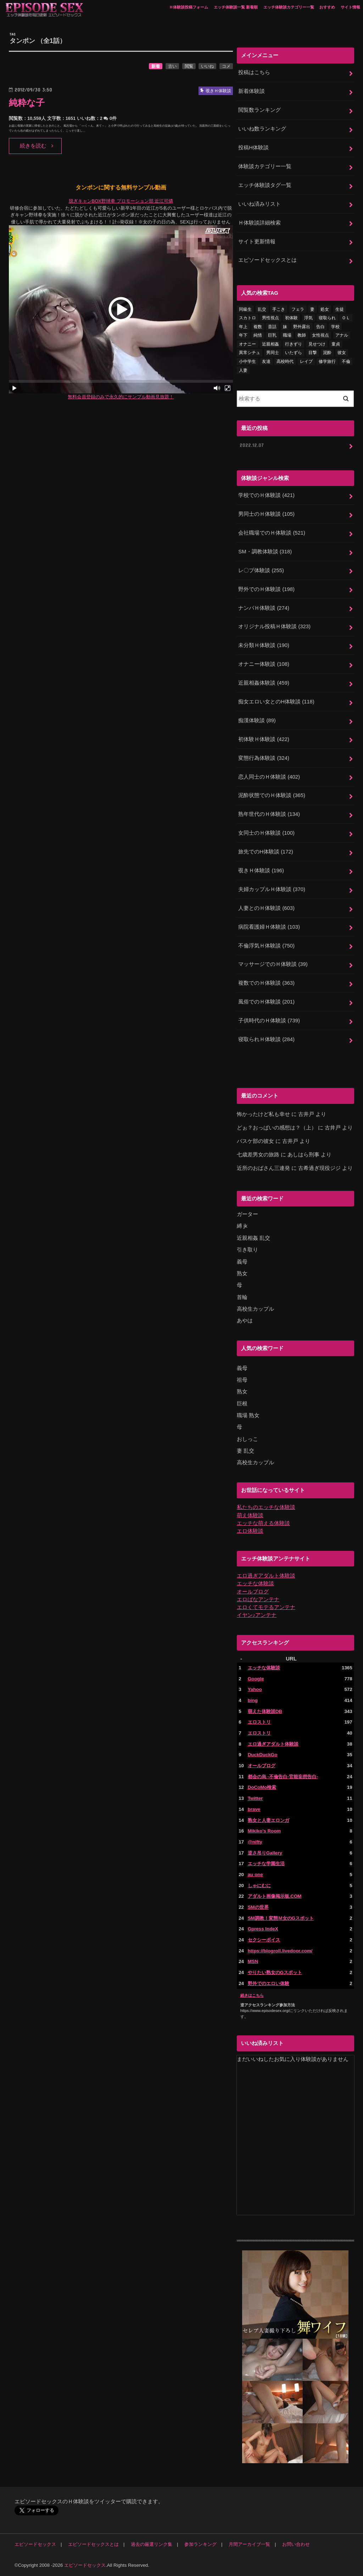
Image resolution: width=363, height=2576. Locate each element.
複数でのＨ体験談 (266, 983)
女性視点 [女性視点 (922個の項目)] (320, 335)
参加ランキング (200, 2544)
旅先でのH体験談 (265, 852)
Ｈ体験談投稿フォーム (188, 7)
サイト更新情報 (256, 241)
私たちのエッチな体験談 (266, 1507)
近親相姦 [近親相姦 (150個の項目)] (270, 344)
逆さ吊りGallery (265, 1853)
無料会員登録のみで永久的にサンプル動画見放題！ (121, 396)
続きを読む (33, 146)
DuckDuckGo (263, 1754)
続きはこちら (252, 1995)
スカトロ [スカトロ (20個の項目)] (247, 317)
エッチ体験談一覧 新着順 (236, 7)
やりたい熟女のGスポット (275, 1972)
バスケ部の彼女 (255, 1141)
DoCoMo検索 (262, 1787)
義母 (242, 1262)
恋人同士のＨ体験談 (269, 777)
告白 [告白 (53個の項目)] (320, 326)
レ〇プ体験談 (261, 570)
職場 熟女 (248, 1415)
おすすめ (327, 7)
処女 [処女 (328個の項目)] (324, 309)
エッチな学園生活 (266, 1863)
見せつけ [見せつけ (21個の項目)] (316, 344)
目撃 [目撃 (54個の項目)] (312, 352)
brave (254, 1809)
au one (255, 1874)
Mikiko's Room (264, 1831)
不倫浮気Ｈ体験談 (266, 946)
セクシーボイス (264, 1939)
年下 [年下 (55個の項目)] (243, 335)
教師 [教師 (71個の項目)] (301, 335)
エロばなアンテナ (258, 1599)
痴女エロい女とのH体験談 (276, 701)
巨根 (242, 1403)
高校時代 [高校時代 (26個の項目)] (285, 361)
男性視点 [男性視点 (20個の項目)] (270, 317)
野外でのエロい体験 (268, 1983)
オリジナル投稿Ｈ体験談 (274, 626)
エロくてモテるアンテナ (266, 1607)
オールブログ (253, 1591)
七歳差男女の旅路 (258, 1154)
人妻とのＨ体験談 (266, 908)
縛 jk (242, 1226)
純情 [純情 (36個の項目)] (257, 335)
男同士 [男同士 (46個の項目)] (272, 352)
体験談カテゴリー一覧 (264, 166)
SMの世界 (258, 1907)
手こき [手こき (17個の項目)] (278, 309)
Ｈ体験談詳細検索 (259, 223)
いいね (207, 66)
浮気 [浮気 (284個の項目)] (308, 317)
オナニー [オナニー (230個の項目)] (247, 344)
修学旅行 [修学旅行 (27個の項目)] (327, 361)
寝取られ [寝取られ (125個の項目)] (327, 317)
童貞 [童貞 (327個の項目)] (335, 344)
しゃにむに (259, 1885)
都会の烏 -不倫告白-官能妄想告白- (283, 1776)
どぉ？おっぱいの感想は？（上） (277, 1128)
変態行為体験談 (263, 758)
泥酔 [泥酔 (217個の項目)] (327, 352)
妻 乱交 (245, 1451)
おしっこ (247, 1439)
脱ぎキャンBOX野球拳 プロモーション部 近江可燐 (121, 201)
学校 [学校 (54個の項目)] (335, 326)
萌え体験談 (250, 1515)
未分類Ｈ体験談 (263, 645)
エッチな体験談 (255, 1583)
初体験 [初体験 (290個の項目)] (291, 317)
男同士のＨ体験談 (266, 514)
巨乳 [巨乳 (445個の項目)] (272, 335)
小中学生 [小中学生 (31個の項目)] (247, 361)
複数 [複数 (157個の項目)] (257, 326)
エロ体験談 (250, 1531)
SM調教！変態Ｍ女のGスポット (281, 1918)
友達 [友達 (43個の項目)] (266, 361)
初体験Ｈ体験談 (263, 739)
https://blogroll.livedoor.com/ (280, 1950)
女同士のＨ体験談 (266, 833)
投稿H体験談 (253, 147)
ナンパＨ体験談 (263, 608)
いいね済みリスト (259, 204)
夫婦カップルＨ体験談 (271, 889)
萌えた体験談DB (265, 1711)
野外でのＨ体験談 (266, 589)
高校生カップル (255, 1309)
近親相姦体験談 (263, 683)
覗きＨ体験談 (261, 870)
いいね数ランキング (262, 129)
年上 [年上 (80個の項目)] (243, 326)
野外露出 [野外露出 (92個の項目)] (301, 326)
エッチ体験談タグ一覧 (264, 185)
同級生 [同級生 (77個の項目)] (245, 309)
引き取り (247, 1250)
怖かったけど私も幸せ (263, 1114)
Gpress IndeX (263, 1928)
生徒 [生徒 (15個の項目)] (339, 309)
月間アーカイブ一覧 (249, 2544)
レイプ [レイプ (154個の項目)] (306, 361)
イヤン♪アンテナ (257, 1615)
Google (256, 1678)
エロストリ (259, 1722)
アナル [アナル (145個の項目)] (341, 335)
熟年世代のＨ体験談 (269, 814)
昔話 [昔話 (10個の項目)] (272, 326)
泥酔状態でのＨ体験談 (271, 795)
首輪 (242, 1297)
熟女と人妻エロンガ (268, 1820)
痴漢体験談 (257, 720)
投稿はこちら (254, 72)
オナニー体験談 (263, 664)
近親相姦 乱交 (253, 1238)
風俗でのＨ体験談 (266, 1002)
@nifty (255, 1842)
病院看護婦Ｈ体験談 (269, 927)
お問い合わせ (296, 2544)
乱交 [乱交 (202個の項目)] (262, 309)
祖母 (242, 1380)
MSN (253, 1961)
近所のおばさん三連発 (263, 1168)
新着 (155, 66)
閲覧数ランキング (259, 110)
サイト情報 (350, 7)
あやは (245, 1320)
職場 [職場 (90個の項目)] (287, 335)
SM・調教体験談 (265, 551)
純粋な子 (27, 102)
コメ (226, 66)
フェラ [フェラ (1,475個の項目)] (297, 309)
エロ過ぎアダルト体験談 (266, 1576)
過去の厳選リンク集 (151, 2544)
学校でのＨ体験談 (266, 495)
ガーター (247, 1214)
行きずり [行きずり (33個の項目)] (293, 344)
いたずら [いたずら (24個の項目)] (293, 352)
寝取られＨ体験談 (266, 1039)
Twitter (255, 1798)
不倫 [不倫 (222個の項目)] (346, 361)
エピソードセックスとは (267, 260)
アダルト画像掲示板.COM (275, 1896)
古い (172, 66)
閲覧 (189, 66)
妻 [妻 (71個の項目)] (312, 309)
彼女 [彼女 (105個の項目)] (341, 352)
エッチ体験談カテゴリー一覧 (288, 7)
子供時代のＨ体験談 (269, 1020)
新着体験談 (251, 91)
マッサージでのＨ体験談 (273, 964)
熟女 (242, 1273)
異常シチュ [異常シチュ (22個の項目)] (249, 352)
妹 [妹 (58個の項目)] (285, 326)
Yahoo (255, 1689)
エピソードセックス (35, 2544)
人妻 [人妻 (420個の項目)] (243, 370)
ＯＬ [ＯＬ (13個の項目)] (346, 317)
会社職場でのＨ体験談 (271, 533)
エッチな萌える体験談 (263, 1523)
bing (253, 1700)
